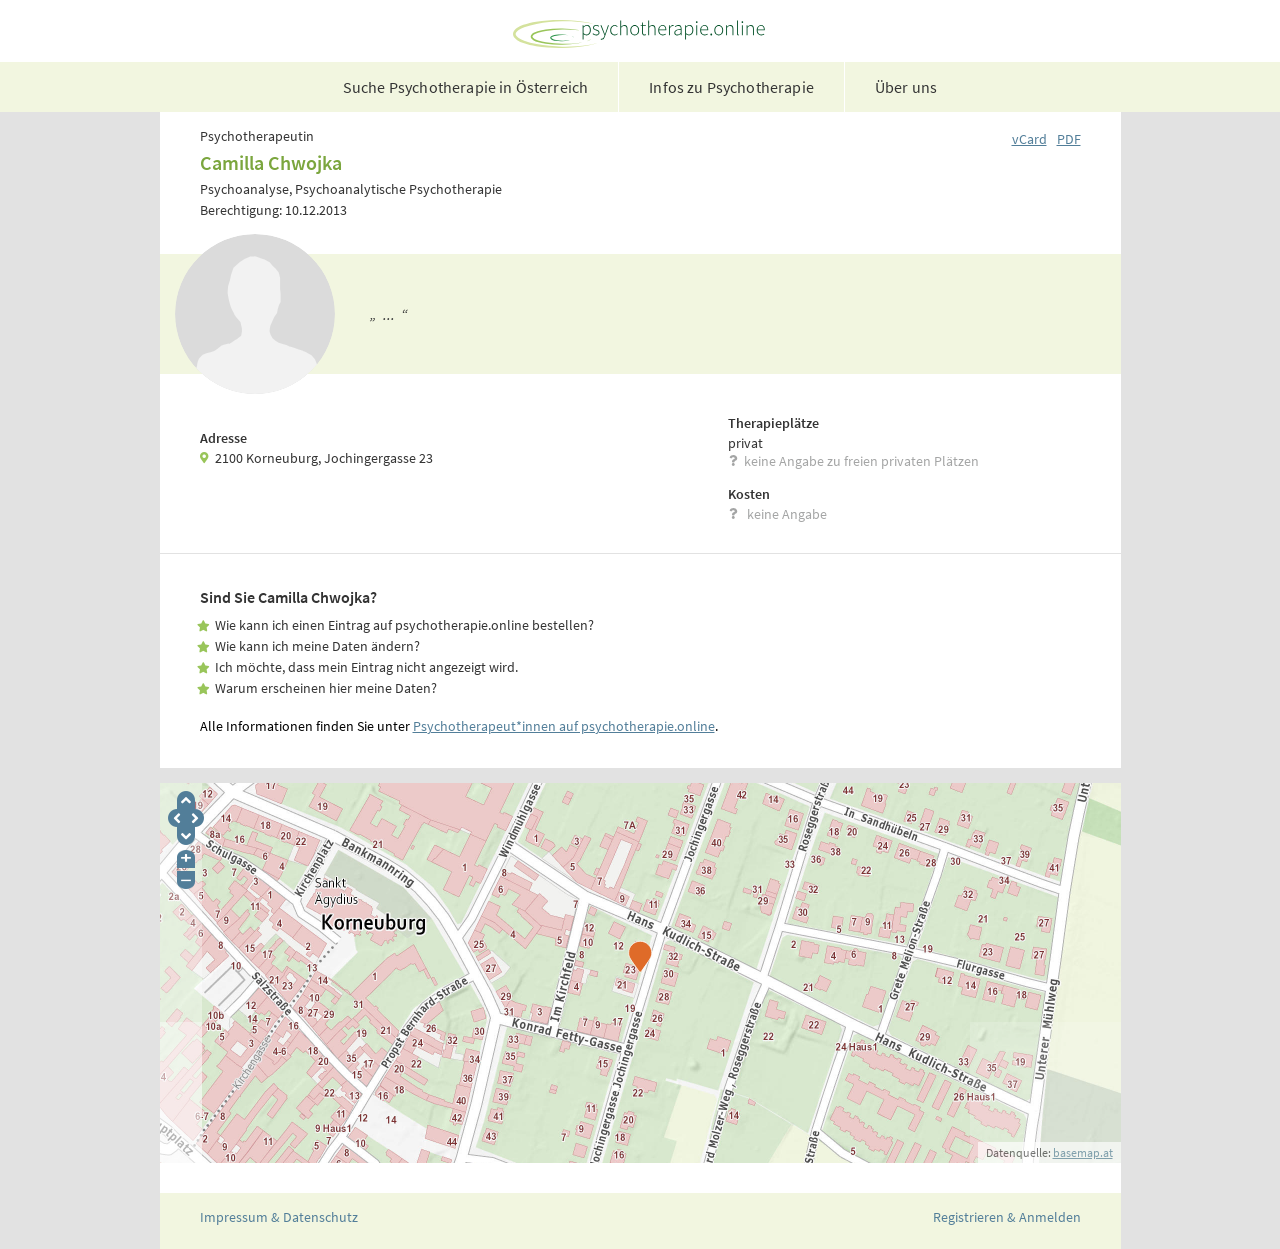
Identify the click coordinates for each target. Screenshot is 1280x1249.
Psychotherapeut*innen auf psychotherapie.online (564, 726)
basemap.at (1083, 1152)
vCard (1029, 139)
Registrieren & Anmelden (1007, 1217)
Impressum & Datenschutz (279, 1217)
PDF (1069, 139)
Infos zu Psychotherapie (731, 87)
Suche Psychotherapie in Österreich (465, 87)
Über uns (906, 87)
